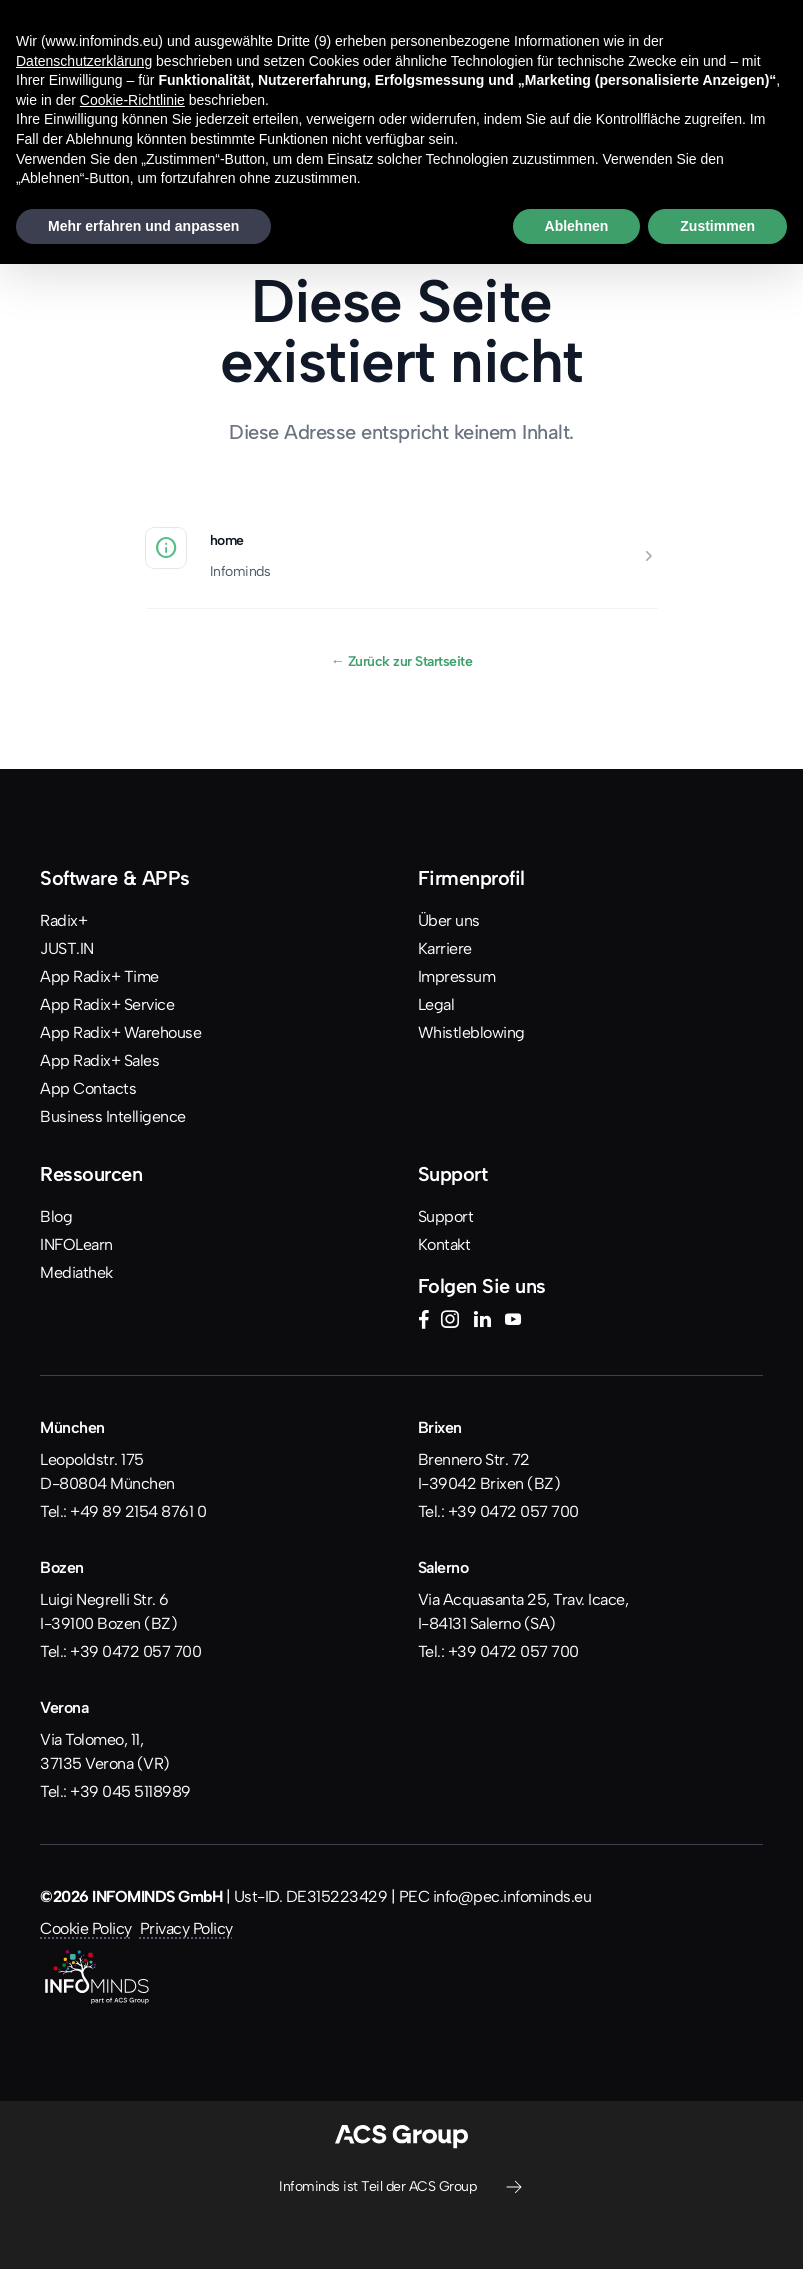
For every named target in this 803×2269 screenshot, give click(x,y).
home (227, 540)
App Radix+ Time (99, 976)
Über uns (449, 920)
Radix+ (63, 920)
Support (446, 1216)
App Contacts (88, 1088)
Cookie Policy (86, 1928)
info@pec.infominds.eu (512, 1896)
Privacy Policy (186, 1928)
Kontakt (444, 1244)
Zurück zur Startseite (402, 661)
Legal (436, 1004)
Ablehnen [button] (577, 226)
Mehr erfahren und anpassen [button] (143, 226)
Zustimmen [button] (717, 226)
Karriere (445, 948)
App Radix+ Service (107, 1004)
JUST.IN (67, 948)
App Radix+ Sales (99, 1060)
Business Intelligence (113, 1116)
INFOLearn (76, 1244)
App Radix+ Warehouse (120, 1032)
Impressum (457, 976)
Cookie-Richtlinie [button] (132, 100)
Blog (56, 1216)
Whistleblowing (471, 1032)
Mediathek (76, 1272)
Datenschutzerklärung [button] (84, 61)
